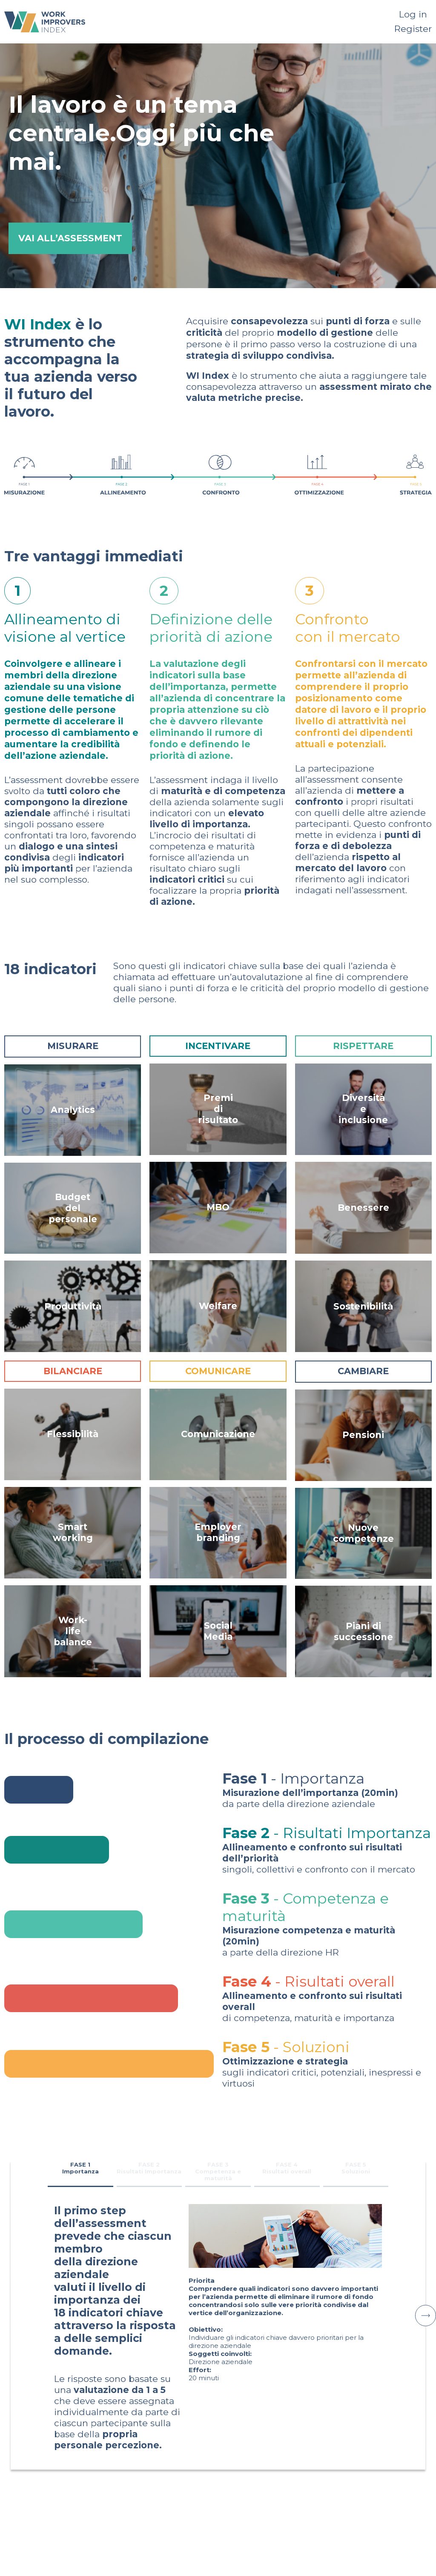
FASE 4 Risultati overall (286, 2168)
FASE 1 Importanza (80, 2168)
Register (413, 28)
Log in (413, 14)
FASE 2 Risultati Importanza (149, 2168)
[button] (425, 2315)
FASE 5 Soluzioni (355, 2168)
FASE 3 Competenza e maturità (218, 2171)
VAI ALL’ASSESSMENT (70, 238)
